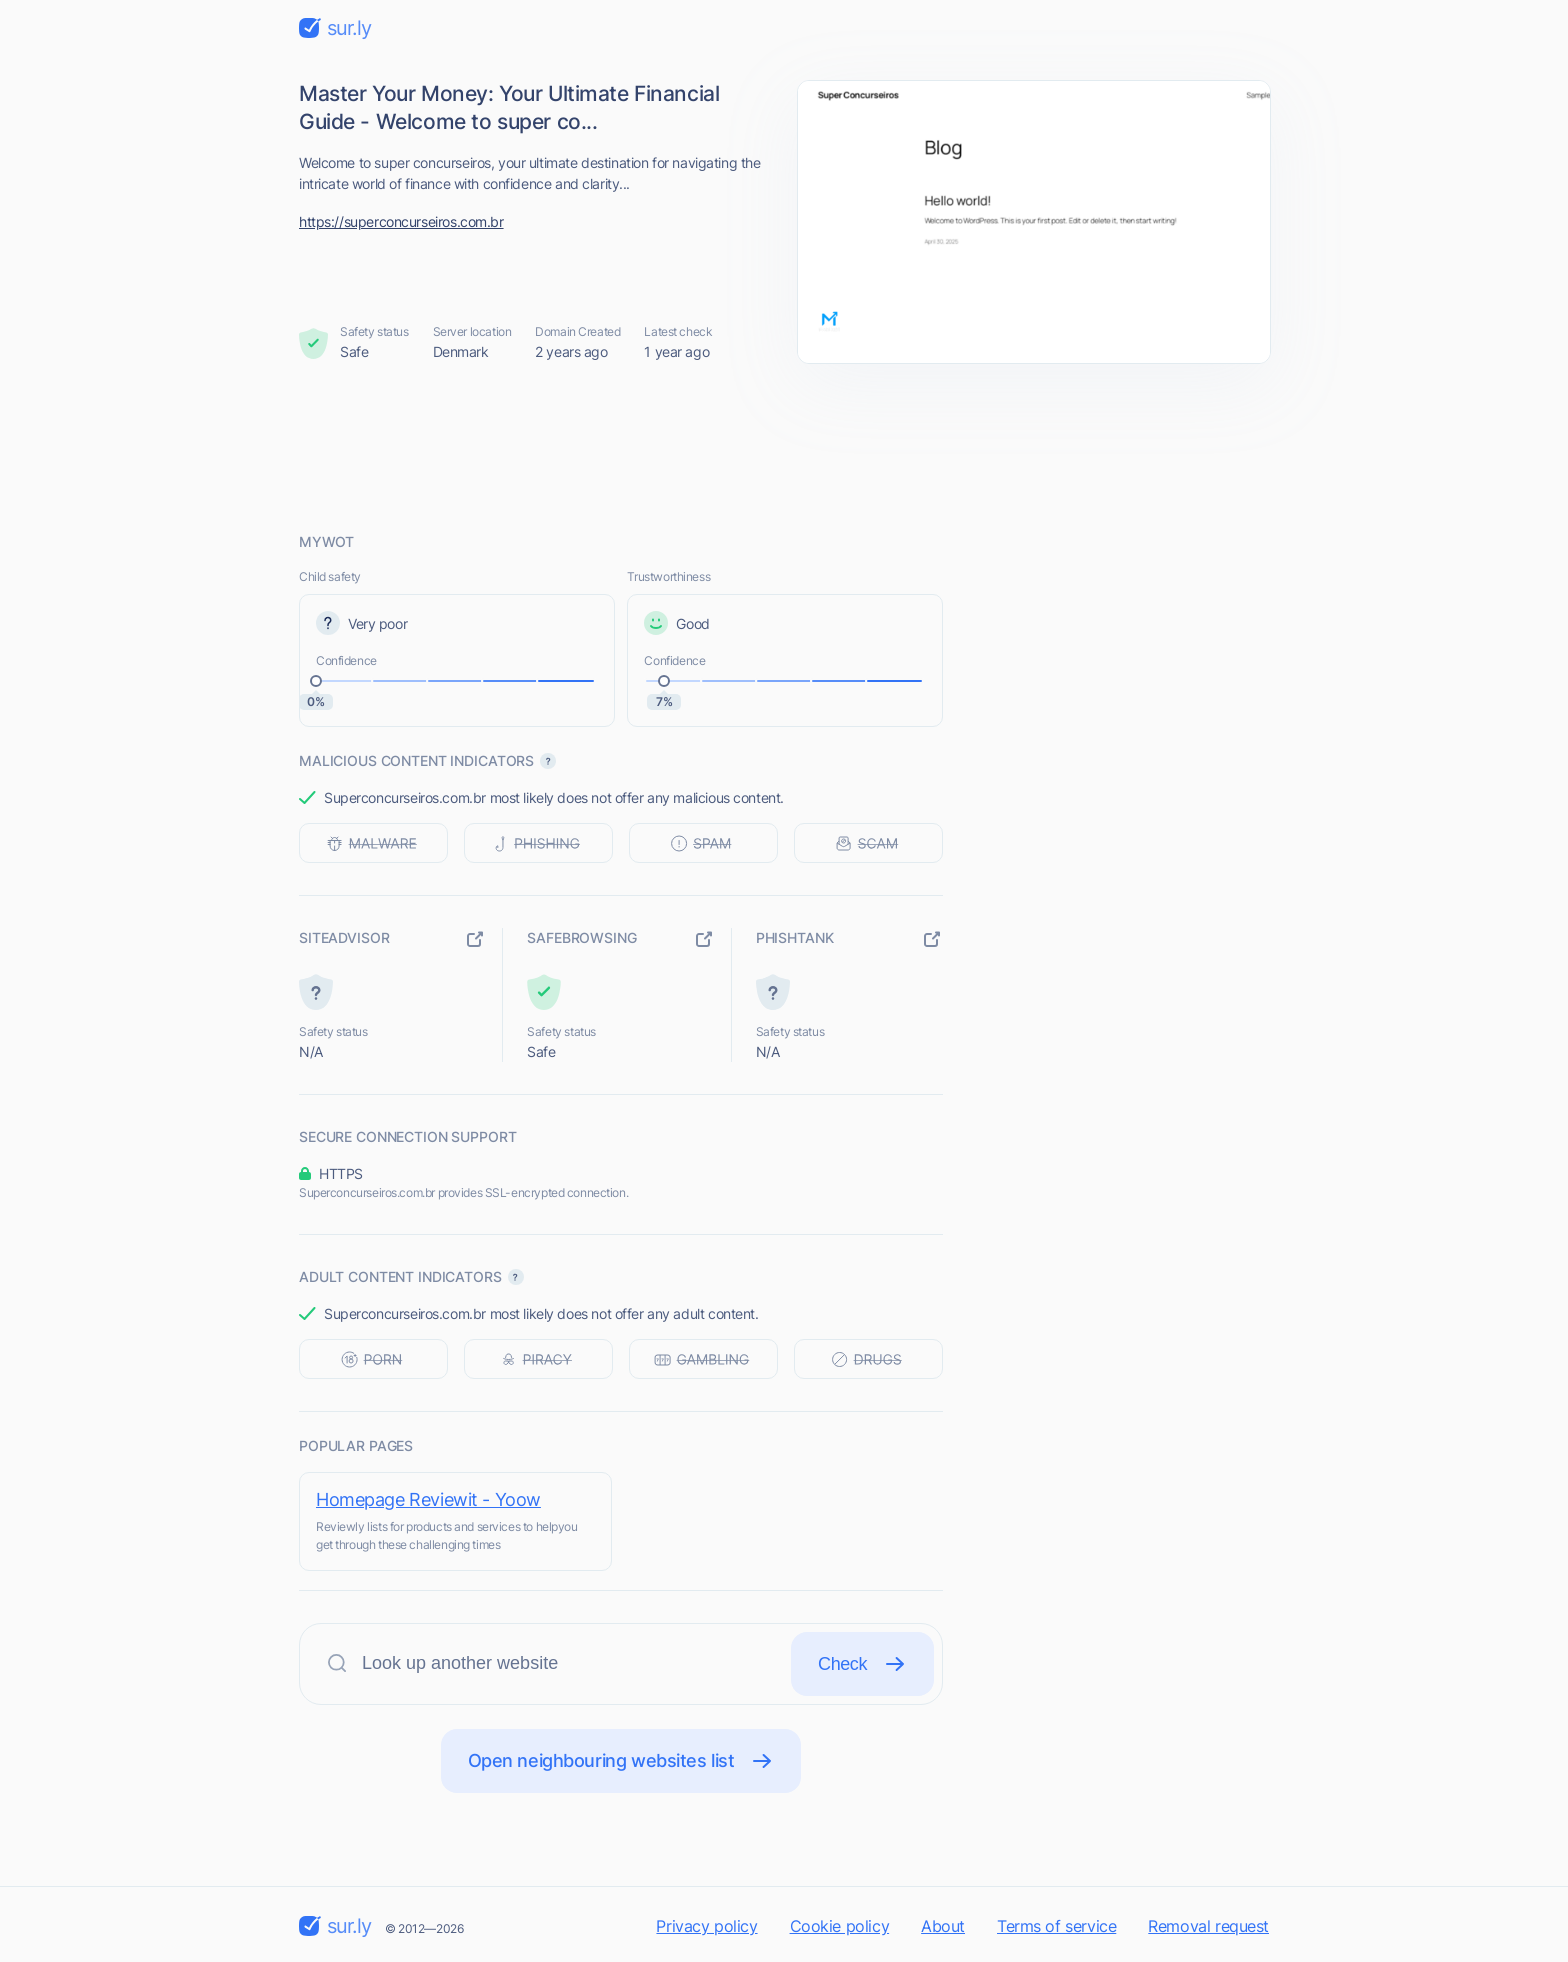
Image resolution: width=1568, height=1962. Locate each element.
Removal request (1208, 1926)
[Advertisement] (784, 447)
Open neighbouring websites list (621, 1761)
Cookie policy (840, 1926)
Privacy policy (706, 1926)
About (943, 1926)
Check (862, 1664)
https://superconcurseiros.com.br (401, 221)
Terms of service (1056, 1926)
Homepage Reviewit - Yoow (428, 1499)
